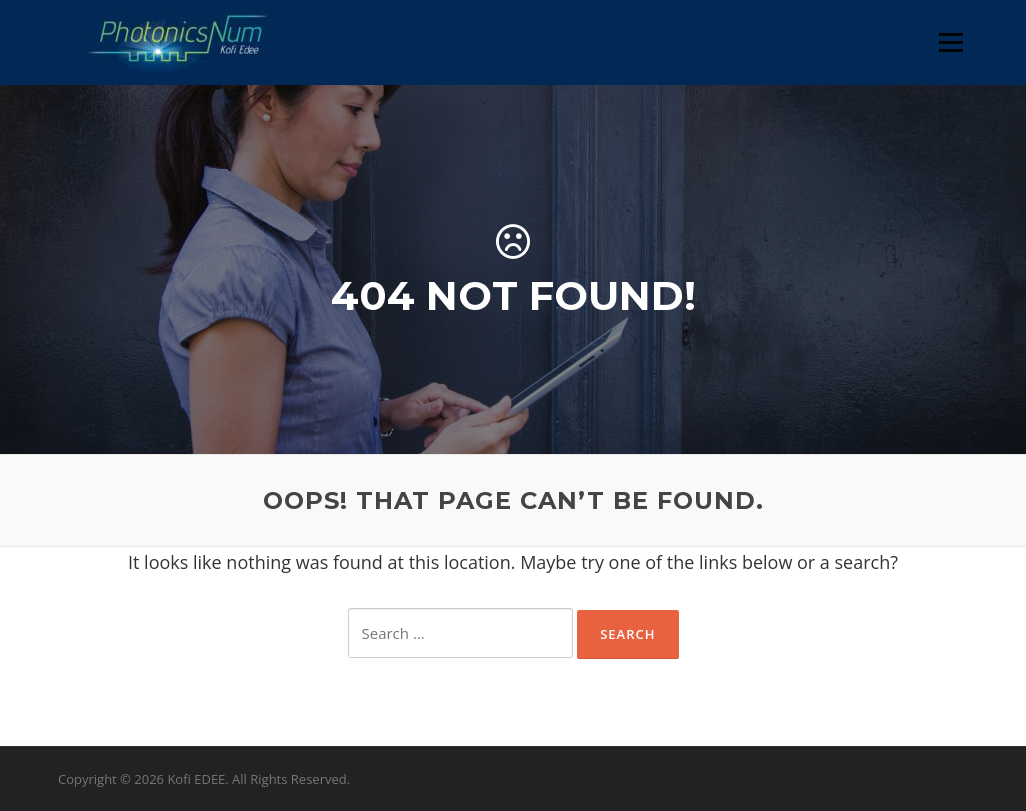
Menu (950, 42)
